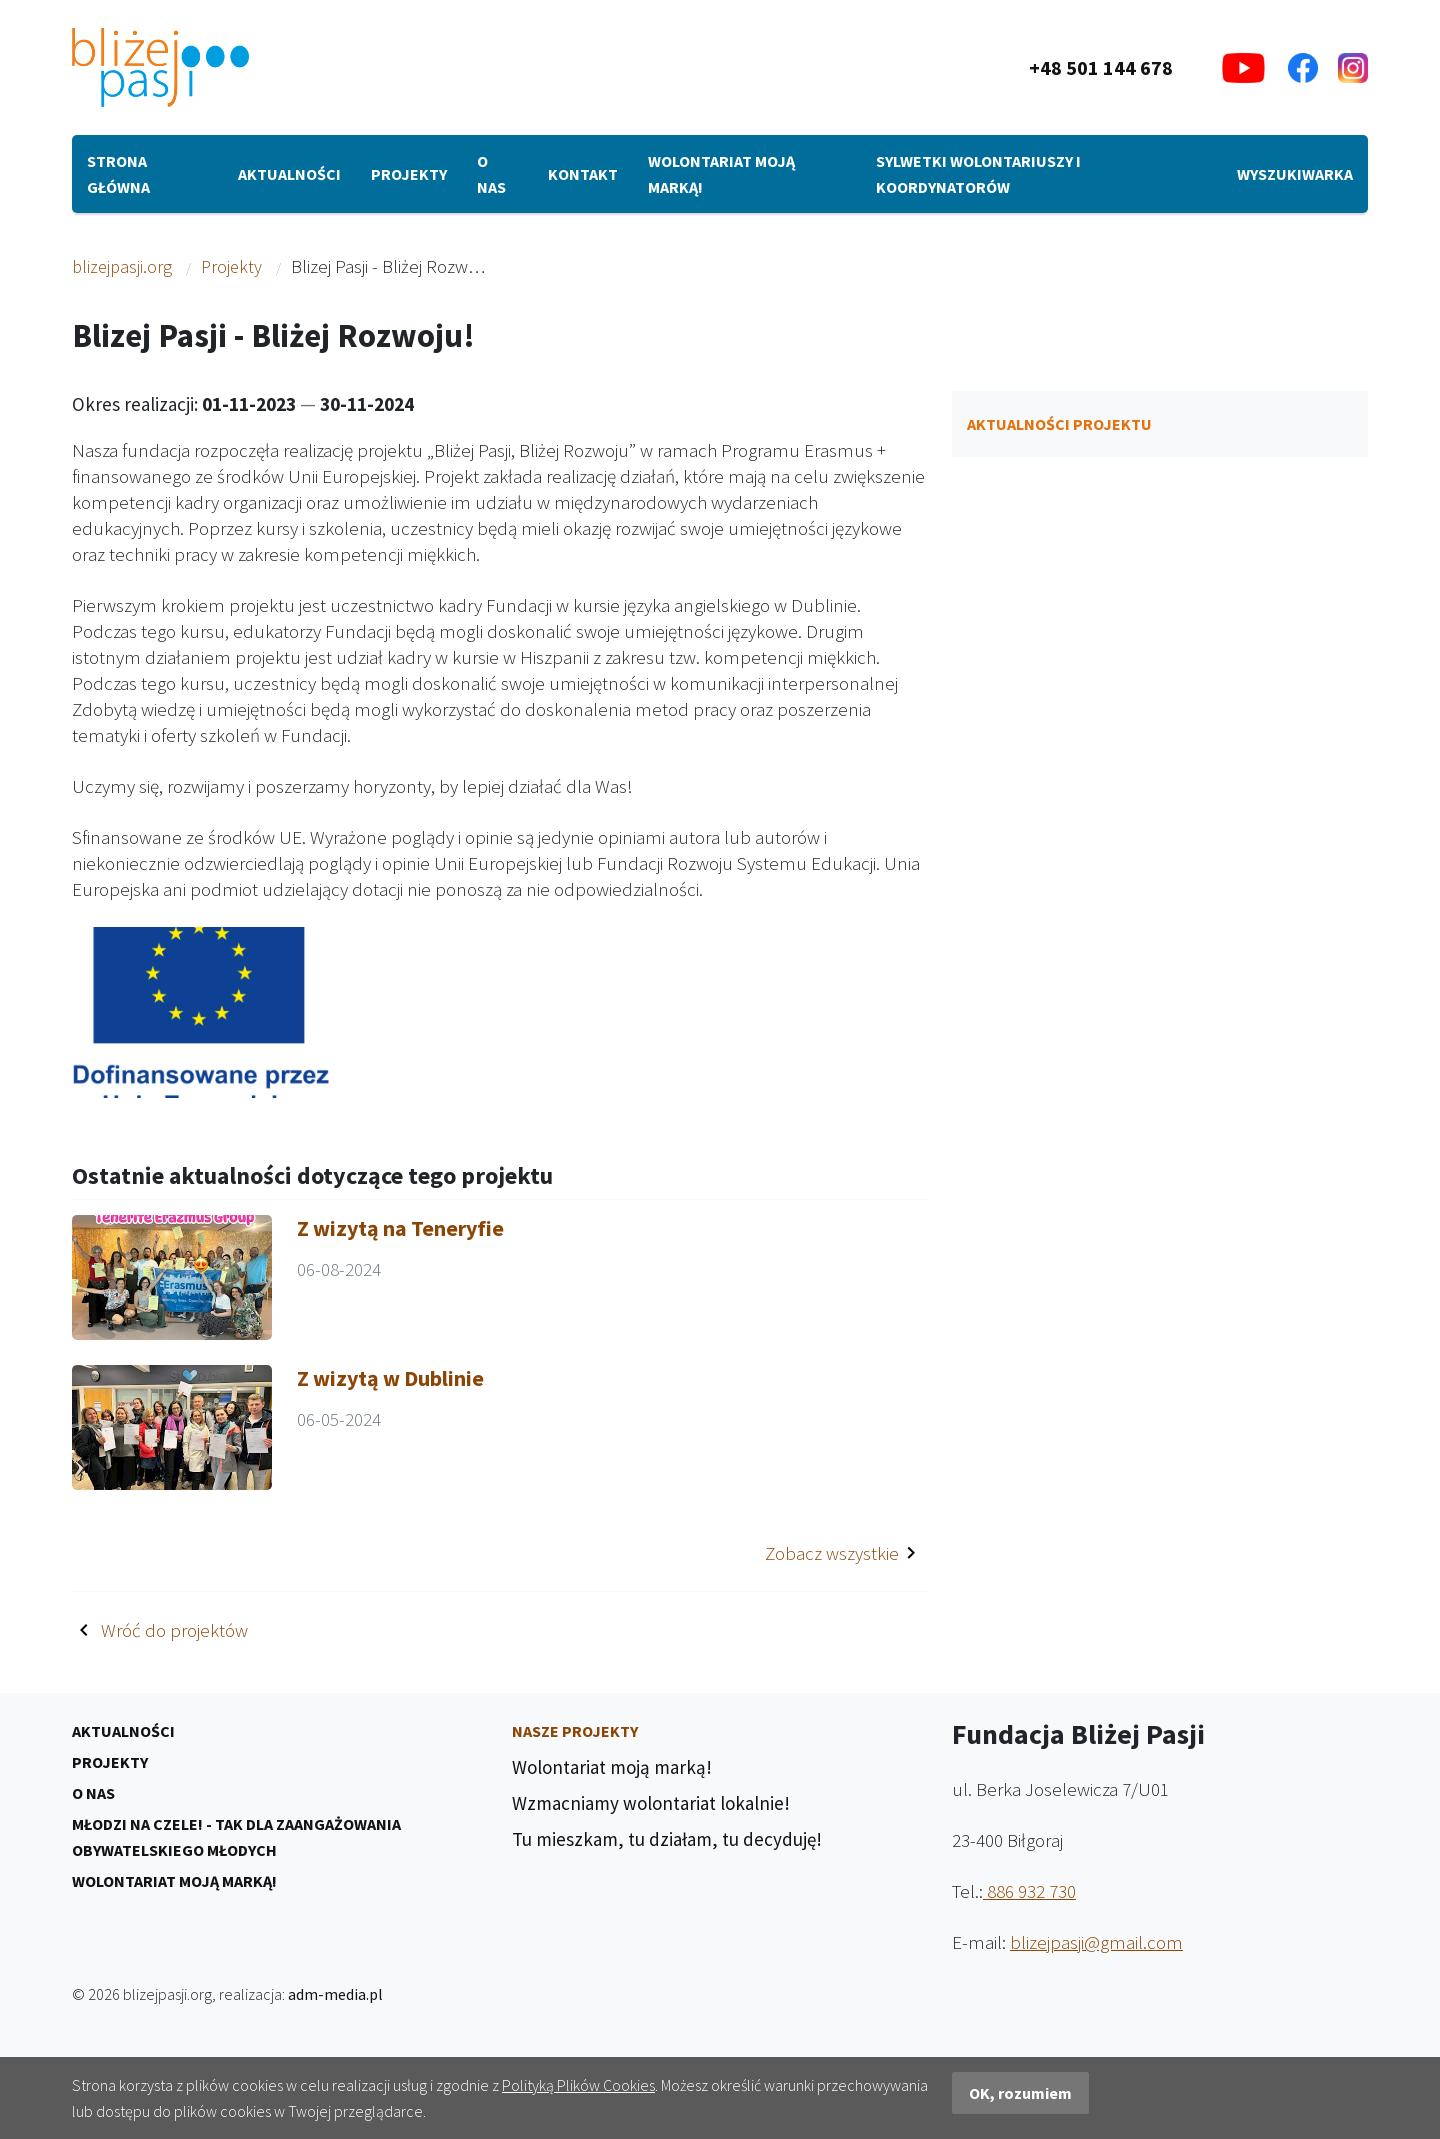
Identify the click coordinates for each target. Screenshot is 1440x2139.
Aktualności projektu (1059, 424)
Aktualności (289, 174)
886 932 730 (1029, 1891)
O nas (491, 174)
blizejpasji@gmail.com (1096, 1942)
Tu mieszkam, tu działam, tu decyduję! (667, 1839)
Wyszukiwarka (1295, 174)
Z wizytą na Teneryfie (400, 1228)
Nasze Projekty (575, 1731)
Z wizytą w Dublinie (390, 1378)
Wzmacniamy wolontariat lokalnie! (651, 1803)
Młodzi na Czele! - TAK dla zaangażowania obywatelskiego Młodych (236, 1837)
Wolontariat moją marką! (721, 174)
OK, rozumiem (1020, 2093)
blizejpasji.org (122, 266)
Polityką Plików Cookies (578, 2085)
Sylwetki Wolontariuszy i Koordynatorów (978, 174)
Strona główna (118, 174)
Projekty (409, 174)
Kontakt (583, 174)
